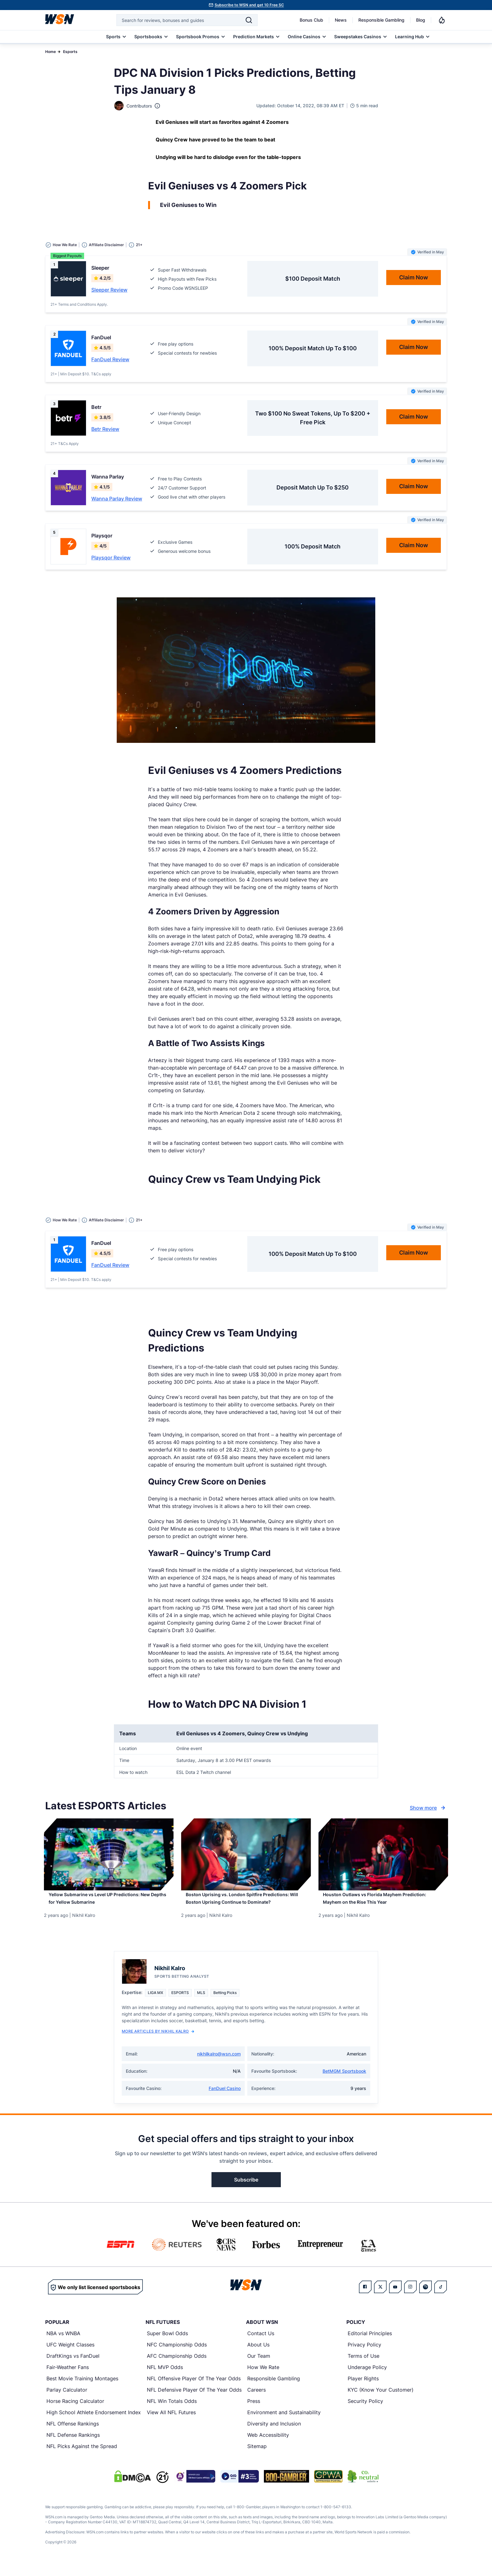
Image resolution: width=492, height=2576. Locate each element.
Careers (256, 2401)
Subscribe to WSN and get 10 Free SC (249, 5)
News (341, 20)
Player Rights (363, 2389)
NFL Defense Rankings (73, 2446)
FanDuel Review (110, 359)
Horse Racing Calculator (75, 2412)
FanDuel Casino (225, 2099)
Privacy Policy (364, 2355)
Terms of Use (363, 2367)
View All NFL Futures (171, 2423)
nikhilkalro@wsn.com (219, 2064)
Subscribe (246, 2190)
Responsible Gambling (381, 20)
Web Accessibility (268, 2446)
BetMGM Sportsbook (344, 2082)
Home (50, 51)
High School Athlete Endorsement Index (93, 2423)
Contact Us (260, 2344)
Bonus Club (311, 20)
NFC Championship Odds (177, 2355)
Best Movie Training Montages (82, 2389)
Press (253, 2412)
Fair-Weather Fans (67, 2378)
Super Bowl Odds (167, 2344)
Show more (428, 1808)
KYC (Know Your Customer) (381, 2401)
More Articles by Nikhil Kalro (158, 2042)
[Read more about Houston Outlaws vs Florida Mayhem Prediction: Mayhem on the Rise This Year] (383, 1903)
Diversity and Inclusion (274, 2434)
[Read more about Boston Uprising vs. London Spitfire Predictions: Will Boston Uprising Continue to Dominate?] (246, 1907)
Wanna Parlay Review (116, 498)
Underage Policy (367, 2378)
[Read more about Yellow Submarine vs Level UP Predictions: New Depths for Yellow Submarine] (109, 1903)
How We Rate (263, 2378)
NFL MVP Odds (165, 2378)
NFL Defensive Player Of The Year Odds (194, 2401)
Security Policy (365, 2412)
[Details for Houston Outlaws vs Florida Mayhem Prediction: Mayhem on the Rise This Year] (383, 1854)
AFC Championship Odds (176, 2367)
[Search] (249, 20)
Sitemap (257, 2457)
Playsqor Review (111, 557)
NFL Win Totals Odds (172, 2412)
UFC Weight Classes (70, 2355)
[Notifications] (442, 20)
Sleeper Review (109, 290)
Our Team (258, 2367)
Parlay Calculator (66, 2401)
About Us (258, 2355)
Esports (70, 51)
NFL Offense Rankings (72, 2434)
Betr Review (105, 429)
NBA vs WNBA (63, 2344)
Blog (420, 20)
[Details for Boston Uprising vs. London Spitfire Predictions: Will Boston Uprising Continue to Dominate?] (246, 1854)
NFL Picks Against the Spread (81, 2457)
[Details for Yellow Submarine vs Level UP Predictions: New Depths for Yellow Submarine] (109, 1854)
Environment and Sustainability (284, 2423)
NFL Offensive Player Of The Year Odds (194, 2389)
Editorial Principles (370, 2344)
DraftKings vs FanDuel (72, 2367)
